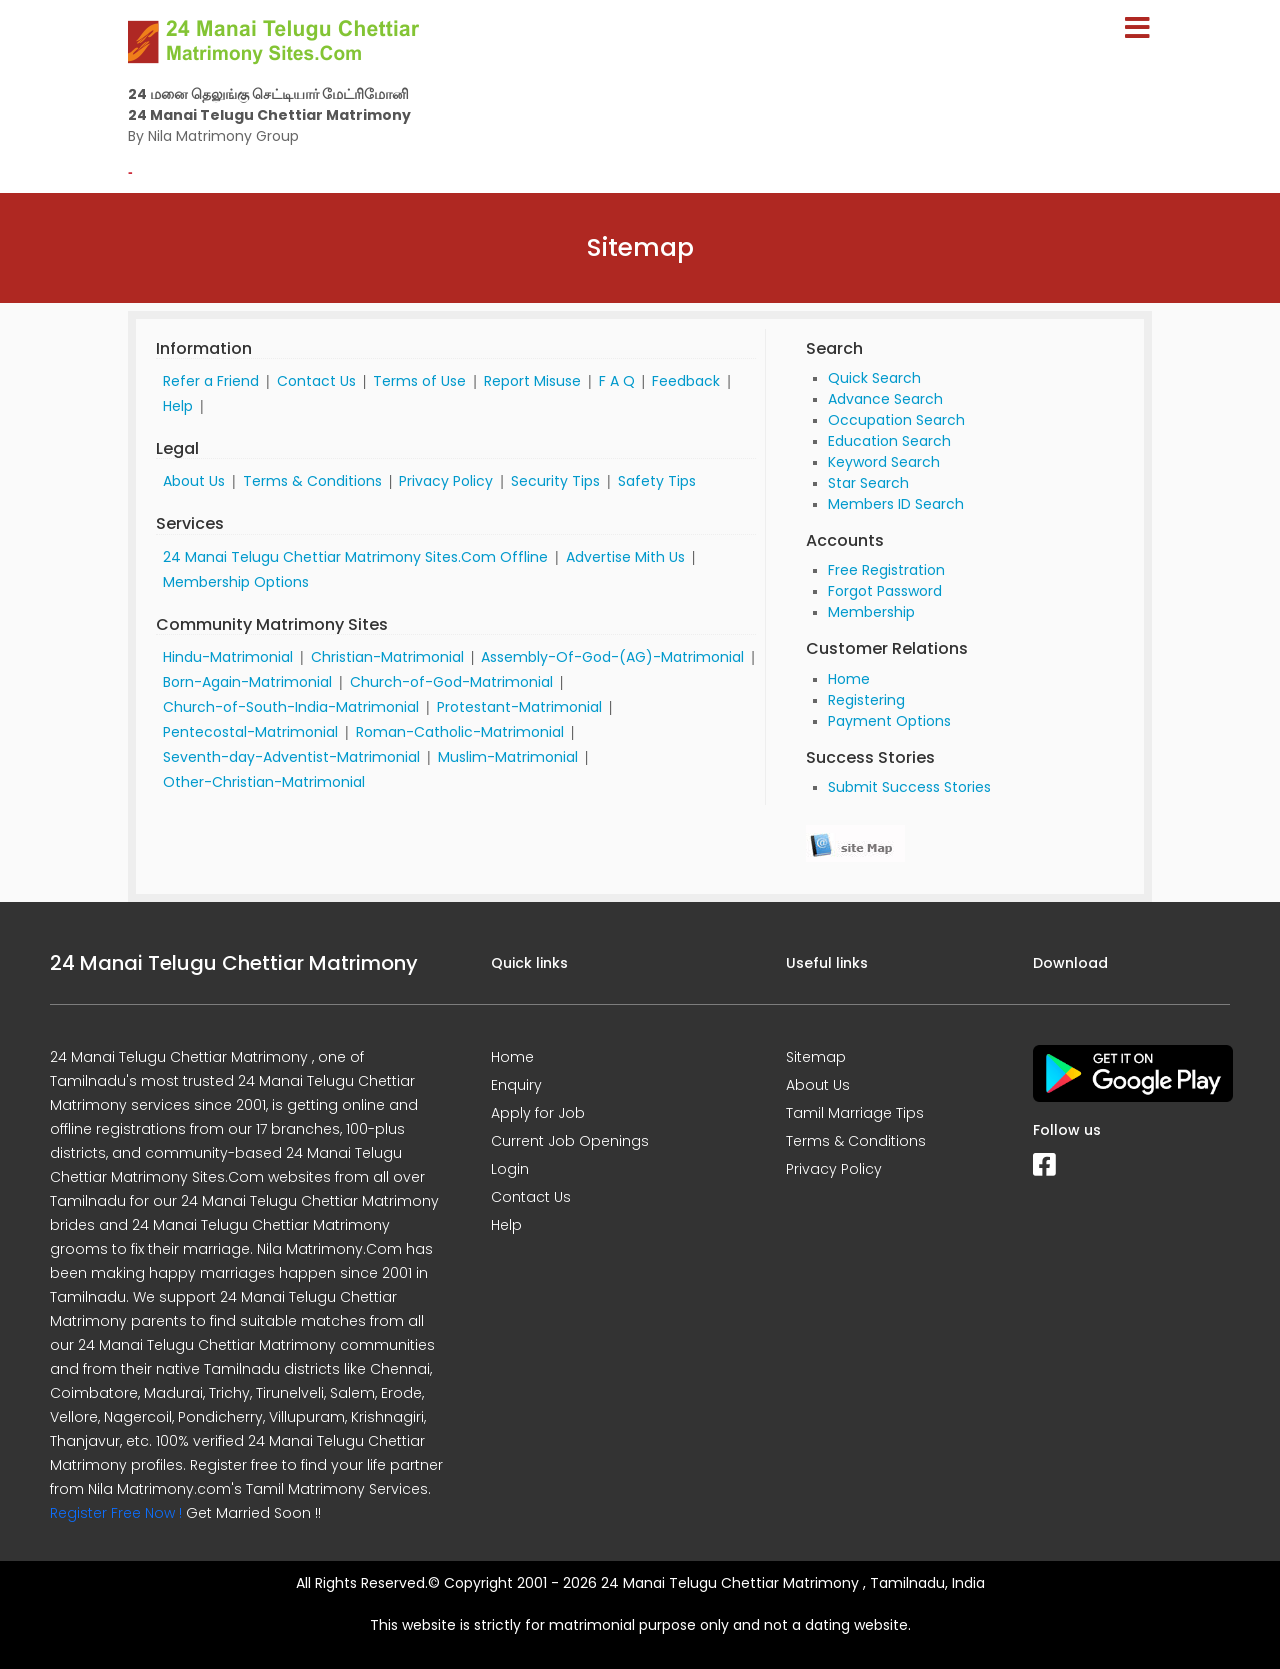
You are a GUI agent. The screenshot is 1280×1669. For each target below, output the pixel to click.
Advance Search (885, 399)
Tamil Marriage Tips (855, 1113)
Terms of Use (419, 381)
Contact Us (316, 381)
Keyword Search (884, 462)
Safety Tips (657, 481)
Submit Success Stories (909, 787)
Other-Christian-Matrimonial (264, 782)
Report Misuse (532, 381)
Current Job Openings (570, 1141)
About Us (194, 481)
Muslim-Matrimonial (508, 757)
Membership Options (236, 582)
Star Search (868, 483)
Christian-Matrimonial (387, 657)
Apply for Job (538, 1113)
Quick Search (874, 378)
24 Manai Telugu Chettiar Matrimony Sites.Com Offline (355, 557)
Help (178, 406)
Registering (866, 700)
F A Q (617, 381)
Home (849, 679)
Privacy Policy (446, 481)
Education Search (889, 441)
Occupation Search (896, 420)
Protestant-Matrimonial (519, 707)
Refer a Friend (211, 381)
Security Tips (555, 481)
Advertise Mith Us (625, 557)
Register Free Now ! (116, 1513)
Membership (871, 612)
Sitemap (816, 1057)
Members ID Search (896, 504)
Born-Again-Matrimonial (247, 682)
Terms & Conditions (312, 481)
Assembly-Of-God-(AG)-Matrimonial (612, 657)
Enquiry (516, 1085)
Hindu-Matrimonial (228, 657)
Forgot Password (885, 591)
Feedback (686, 381)
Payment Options (889, 721)
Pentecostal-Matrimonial (250, 732)
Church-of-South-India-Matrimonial (291, 707)
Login (510, 1169)
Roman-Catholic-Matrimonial (460, 732)
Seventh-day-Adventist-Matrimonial (291, 757)
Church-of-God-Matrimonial (451, 682)
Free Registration (886, 570)
